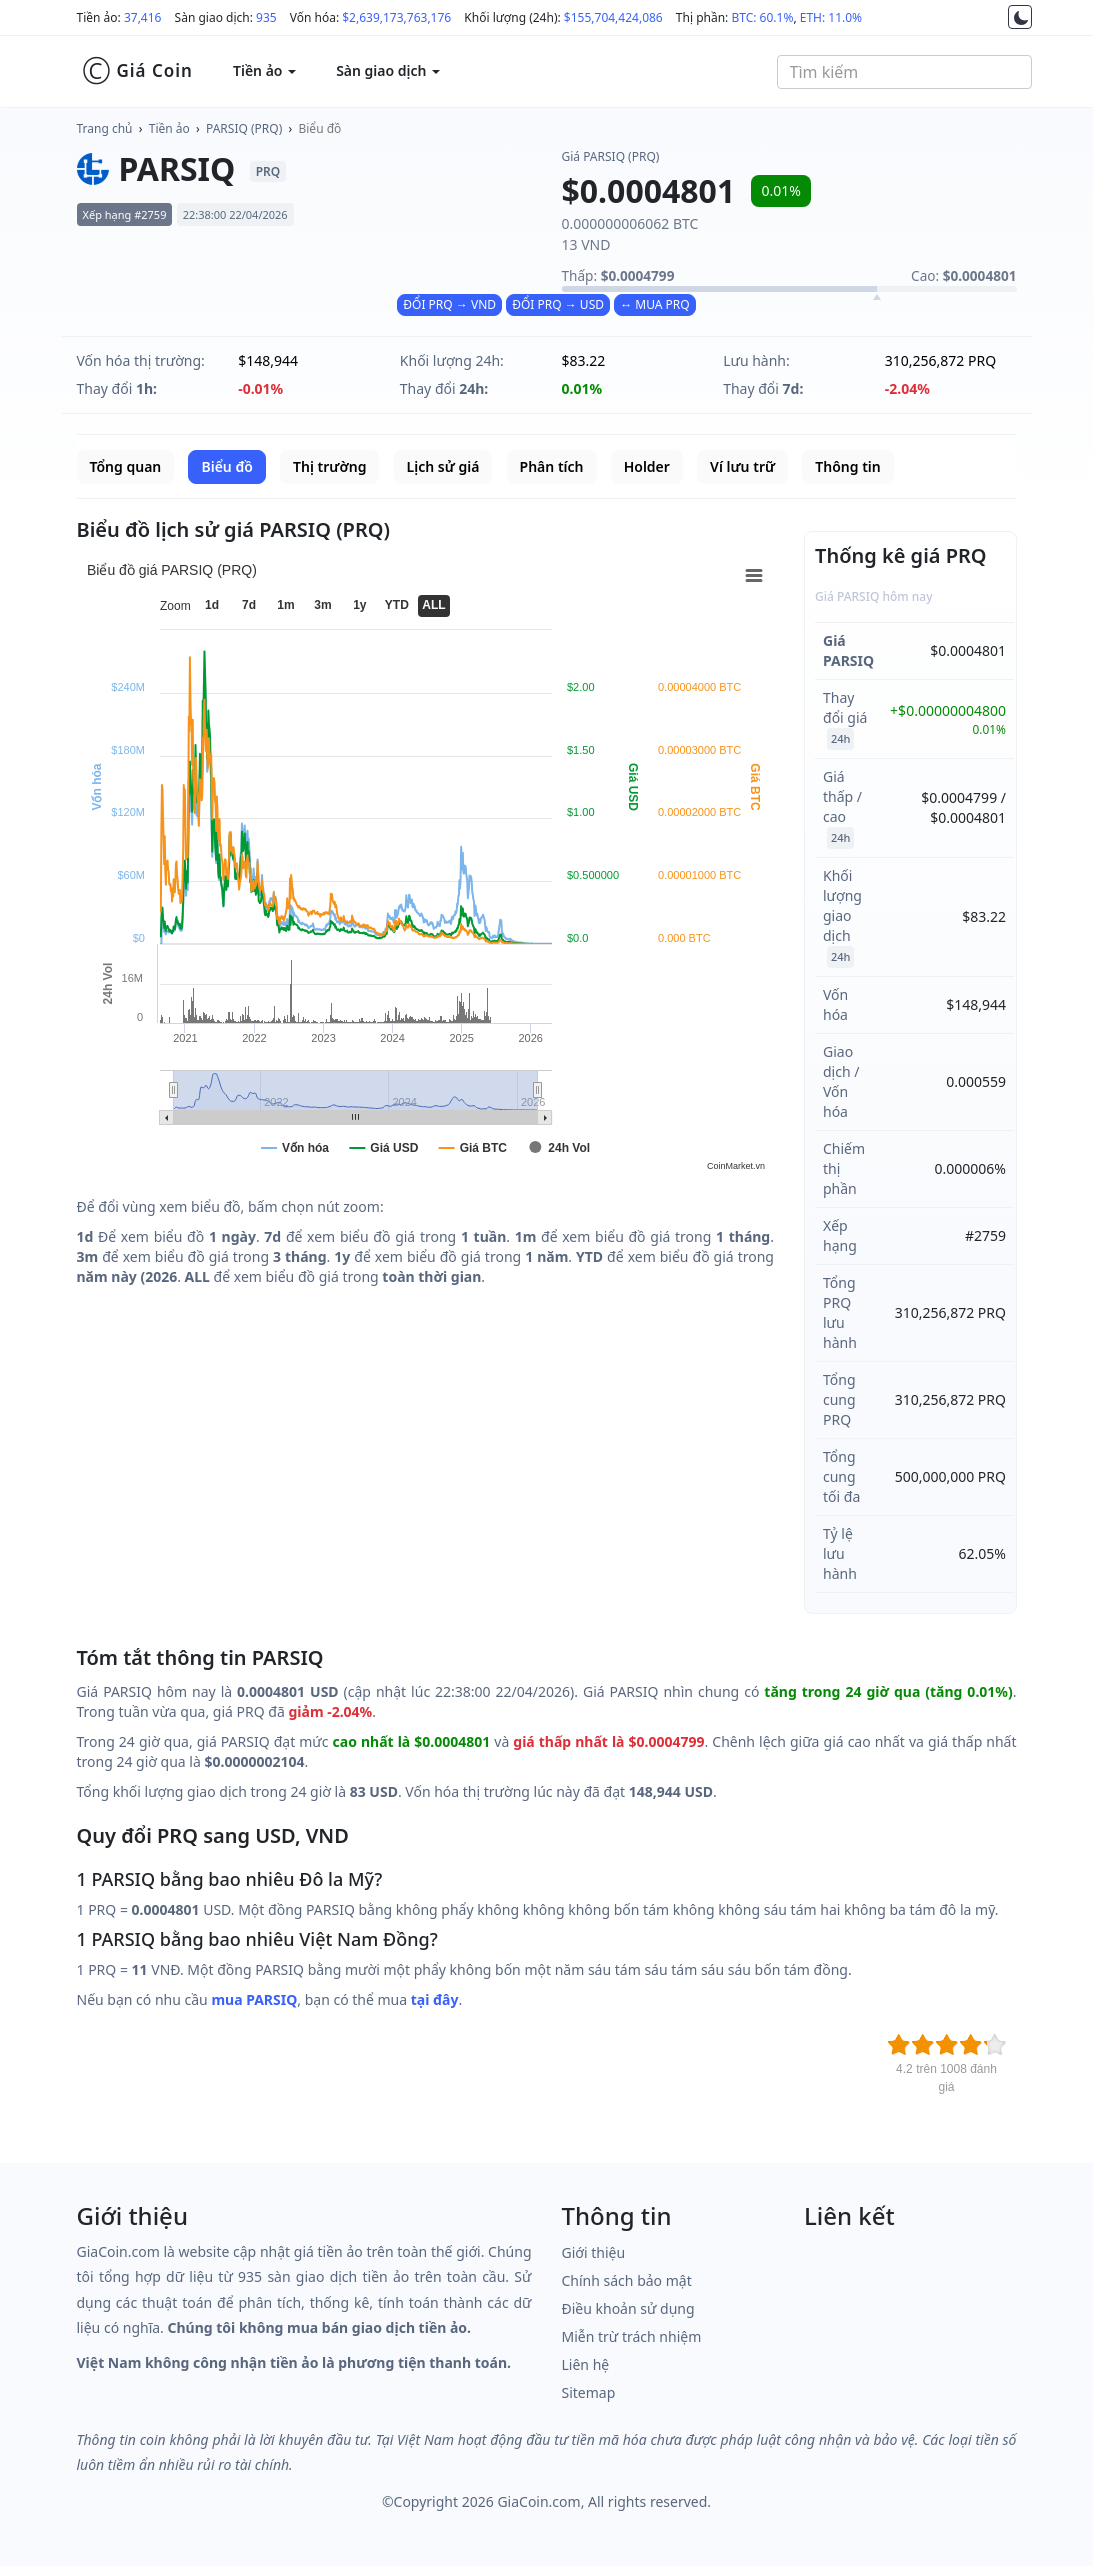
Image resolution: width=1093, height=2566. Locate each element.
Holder (647, 466)
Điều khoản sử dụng (628, 2308)
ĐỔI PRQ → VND (449, 304)
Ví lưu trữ (742, 466)
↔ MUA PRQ (655, 304)
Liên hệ (586, 2364)
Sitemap (589, 2392)
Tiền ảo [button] (264, 70)
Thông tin (847, 466)
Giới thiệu (594, 2252)
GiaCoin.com (538, 2501)
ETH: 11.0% (831, 17)
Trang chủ (105, 128)
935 (266, 17)
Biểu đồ (319, 128)
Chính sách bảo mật (627, 2280)
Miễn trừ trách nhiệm (632, 2336)
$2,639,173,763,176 (396, 17)
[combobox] (904, 72)
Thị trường (329, 466)
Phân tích (552, 466)
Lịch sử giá (443, 466)
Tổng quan (126, 466)
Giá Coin (137, 71)
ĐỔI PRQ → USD (558, 304)
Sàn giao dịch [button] (388, 70)
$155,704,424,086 (613, 17)
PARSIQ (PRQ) (244, 128)
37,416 (143, 17)
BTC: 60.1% (762, 17)
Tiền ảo (169, 128)
